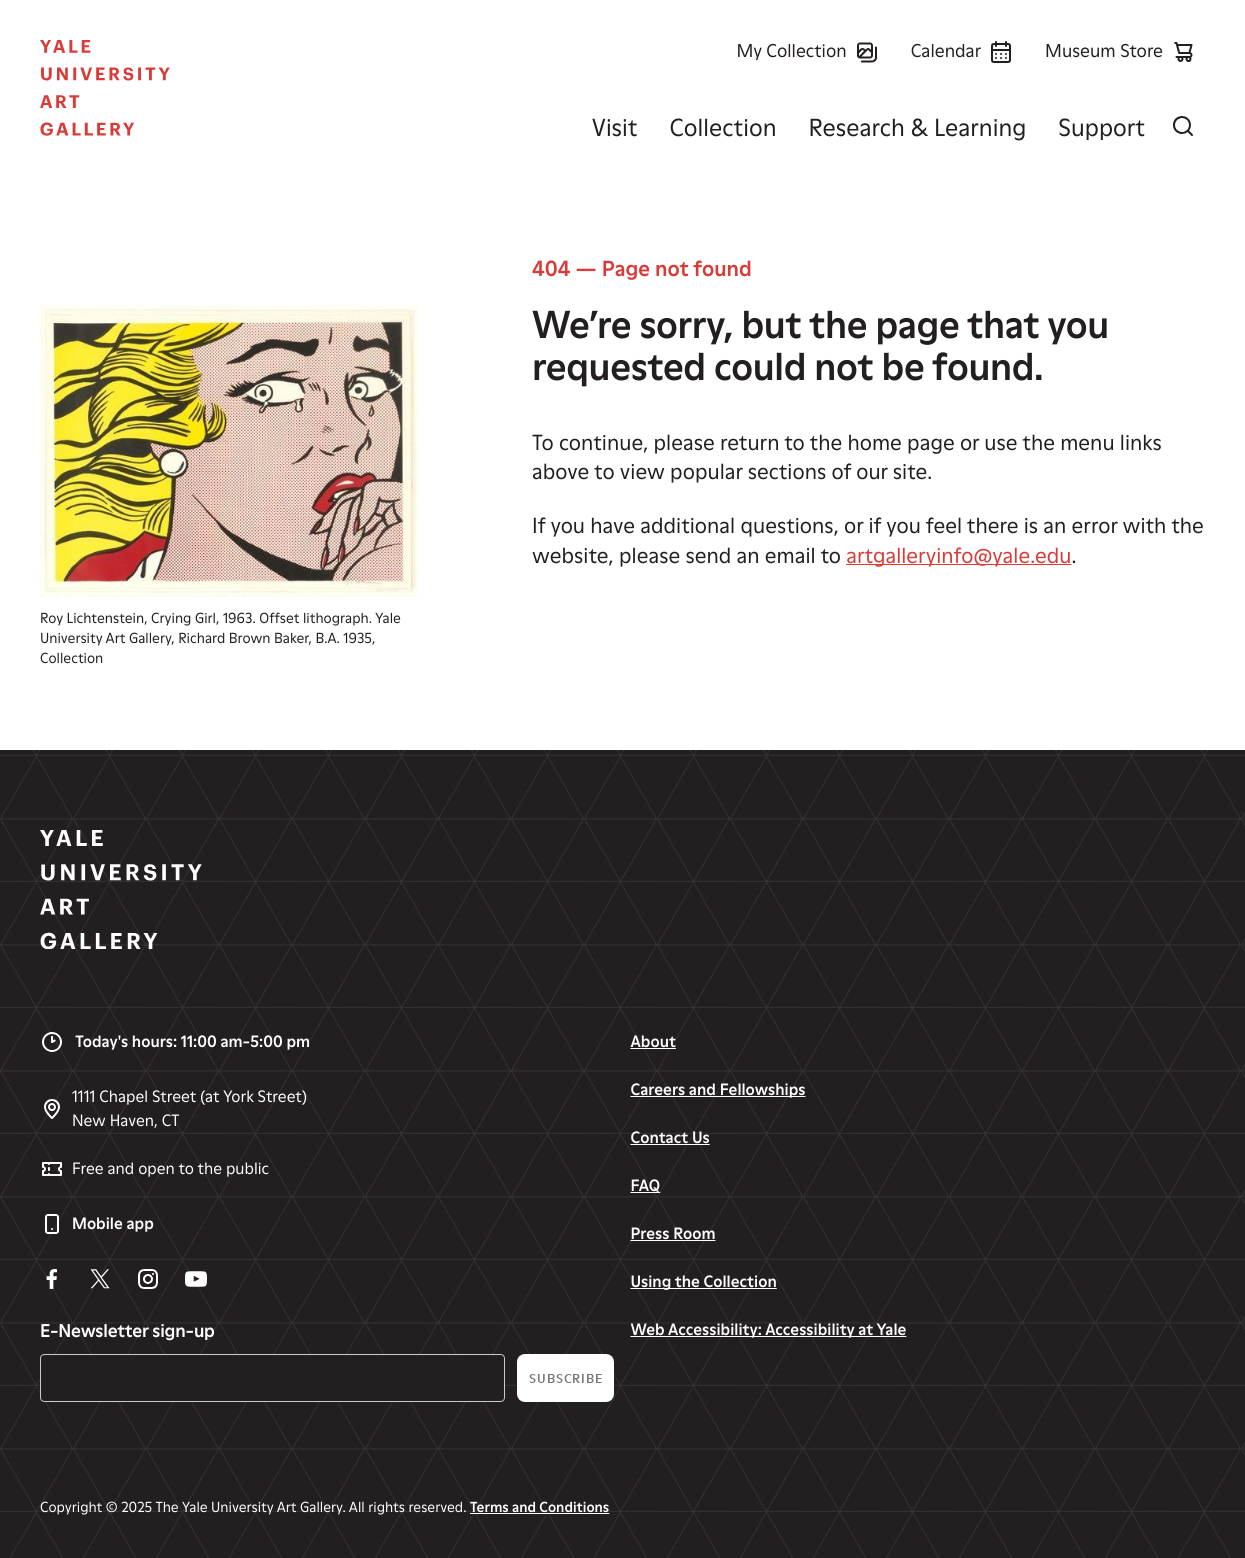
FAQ (645, 1185)
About (652, 1041)
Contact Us (669, 1137)
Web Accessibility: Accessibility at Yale (768, 1329)
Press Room (672, 1233)
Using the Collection (703, 1281)
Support (1101, 127)
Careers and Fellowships (717, 1089)
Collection (722, 127)
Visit (615, 127)
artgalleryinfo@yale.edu (958, 556)
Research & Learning (918, 127)
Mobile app (97, 1224)
